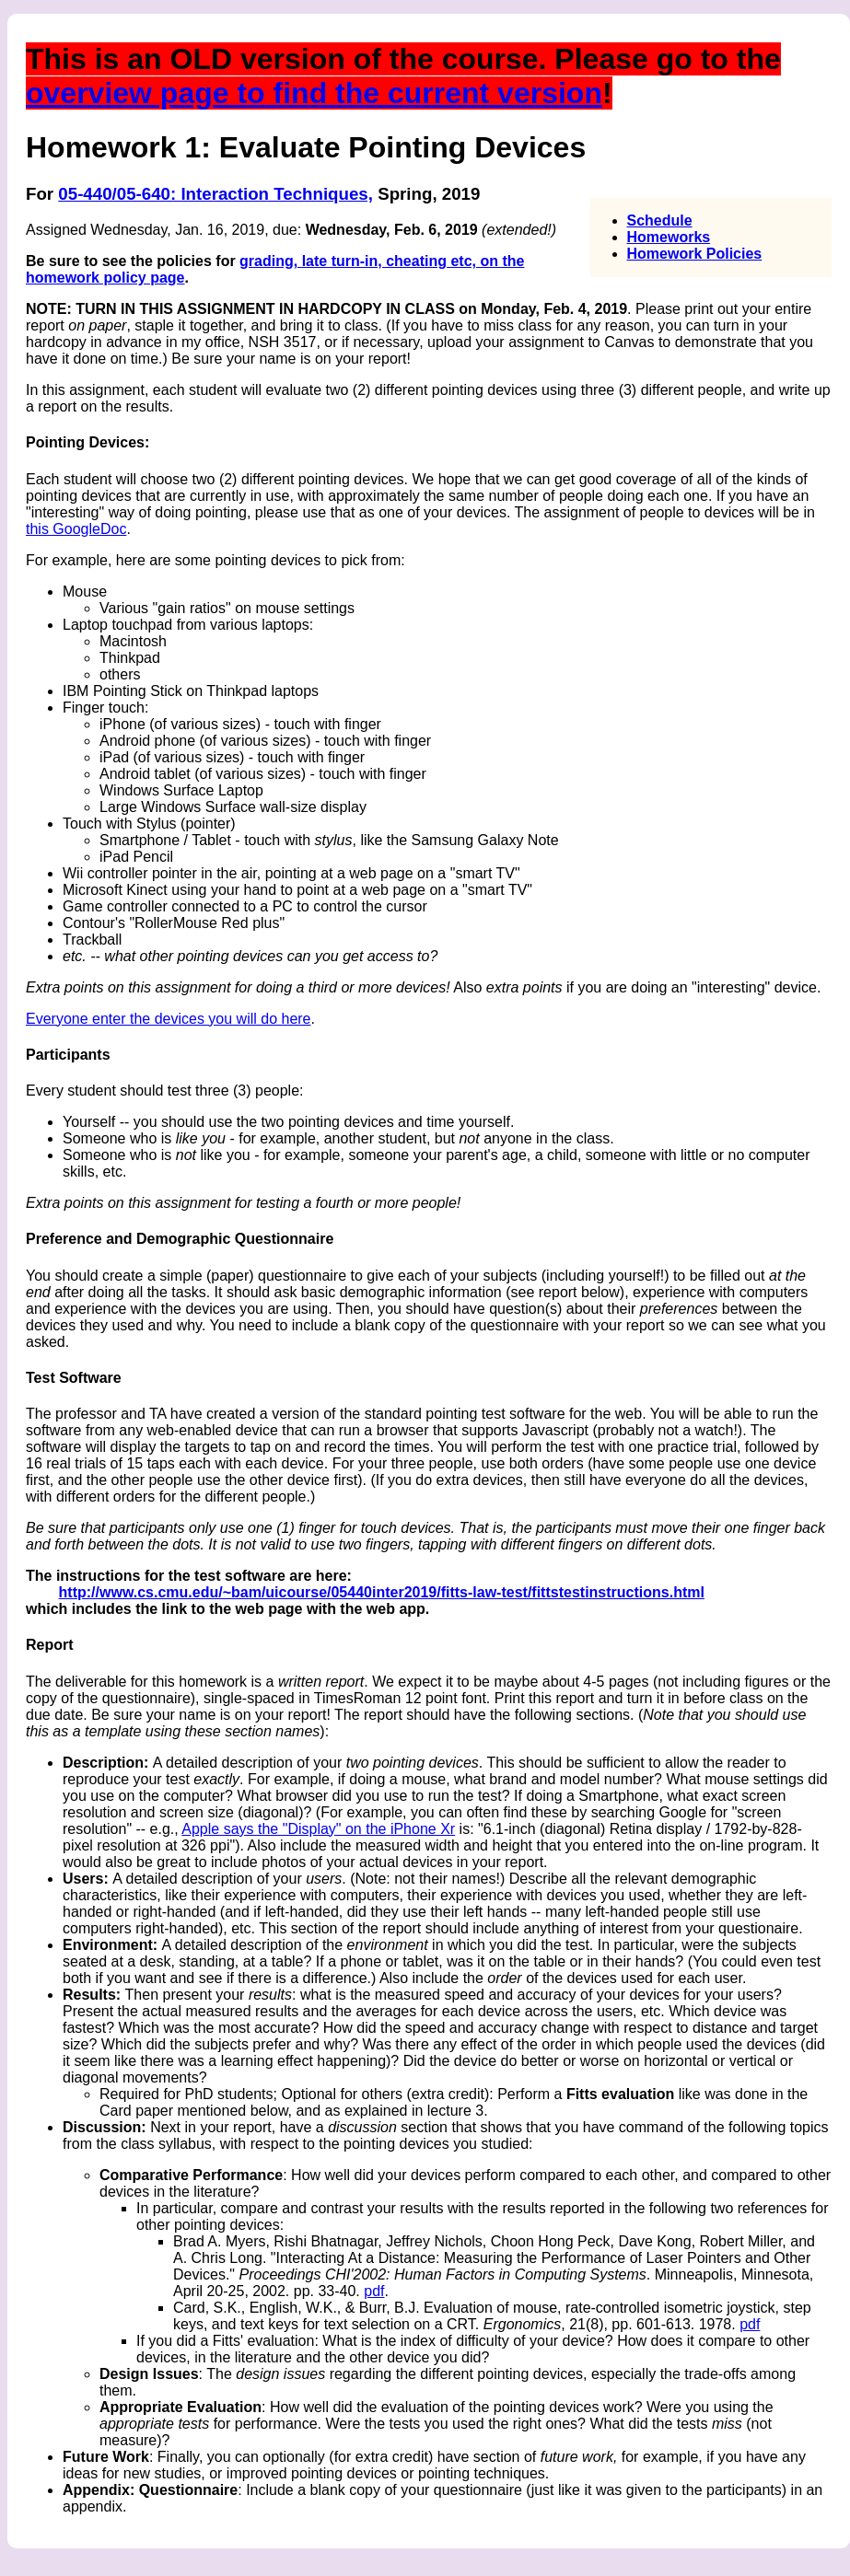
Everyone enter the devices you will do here (168, 1019)
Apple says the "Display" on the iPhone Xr (318, 1829)
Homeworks (669, 237)
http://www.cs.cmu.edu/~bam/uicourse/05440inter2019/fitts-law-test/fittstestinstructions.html (381, 1592)
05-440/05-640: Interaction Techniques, (215, 193)
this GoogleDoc (76, 529)
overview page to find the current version (314, 93)
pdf (374, 2291)
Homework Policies (695, 253)
